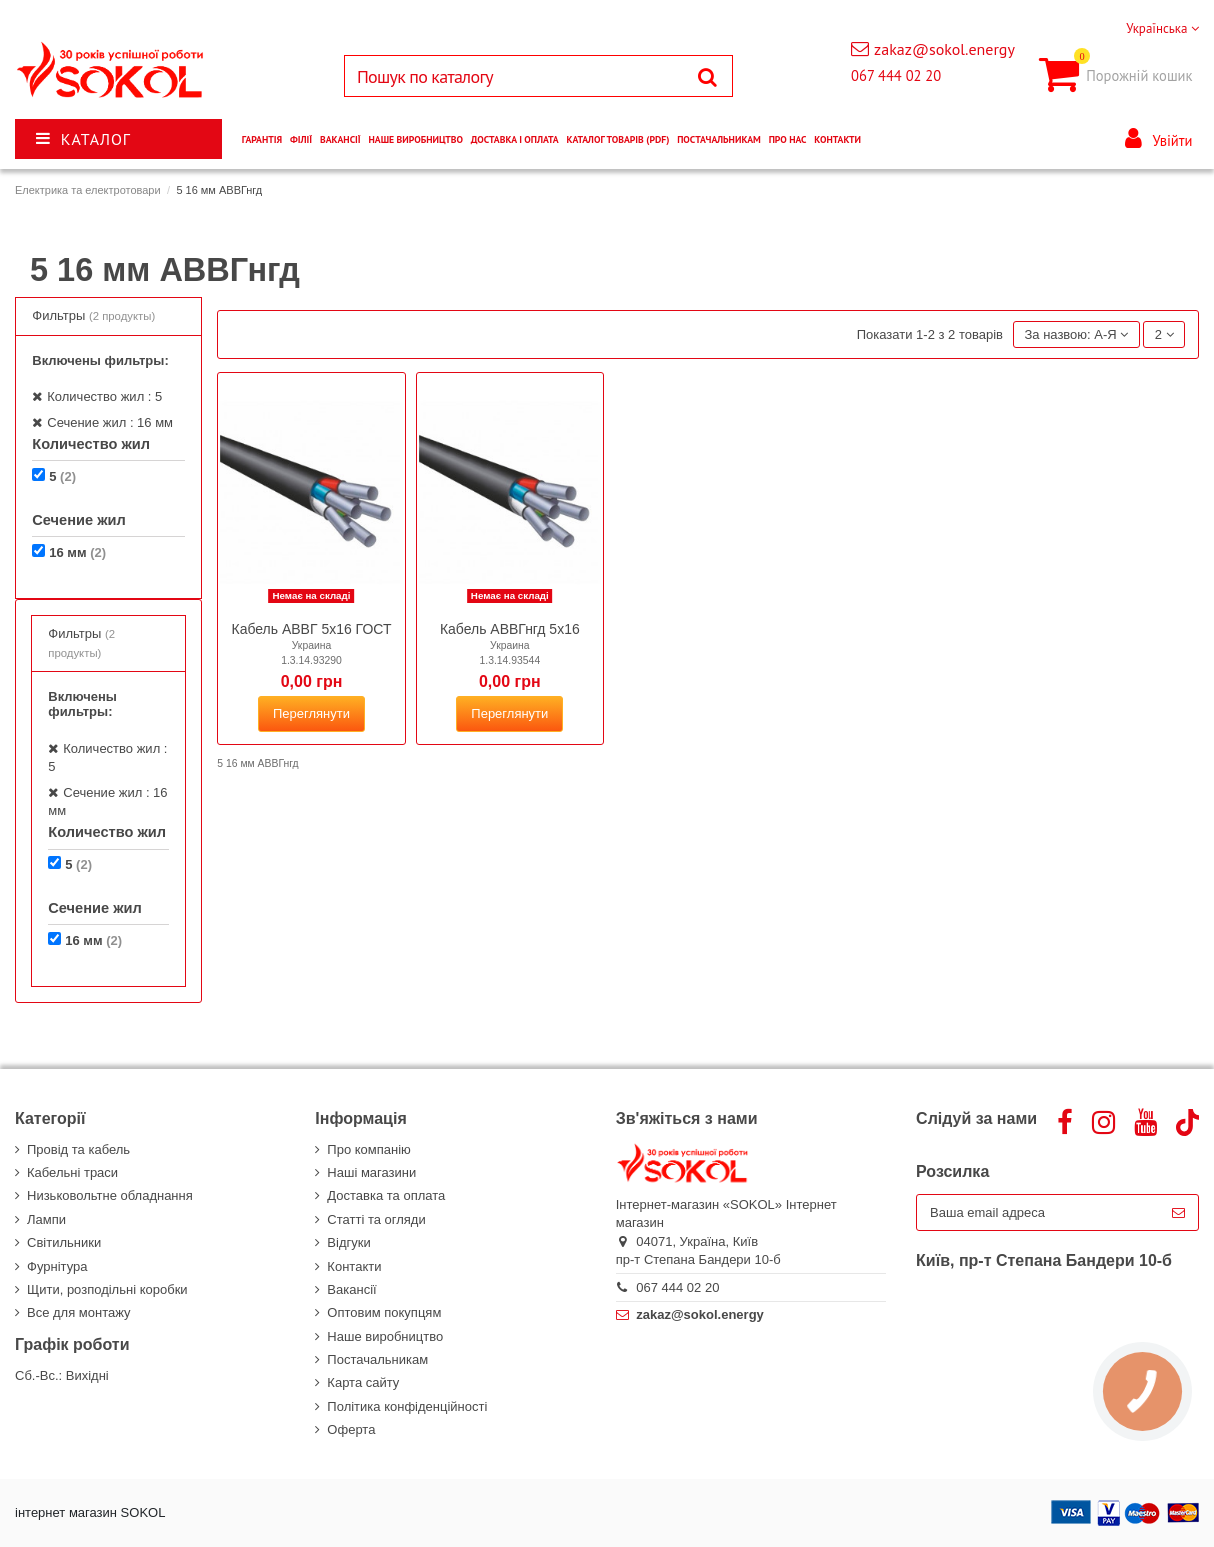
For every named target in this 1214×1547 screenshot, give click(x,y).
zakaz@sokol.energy (944, 49)
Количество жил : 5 (104, 396)
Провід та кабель (78, 1149)
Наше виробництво (385, 1336)
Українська (1162, 28)
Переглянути (311, 713)
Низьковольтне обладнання (110, 1195)
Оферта (351, 1429)
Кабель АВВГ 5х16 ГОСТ (312, 629)
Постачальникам (377, 1359)
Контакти (354, 1266)
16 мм (77, 552)
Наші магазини (371, 1172)
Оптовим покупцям (384, 1312)
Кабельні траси (72, 1172)
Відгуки (348, 1242)
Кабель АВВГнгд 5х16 (510, 629)
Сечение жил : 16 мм (110, 422)
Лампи (46, 1219)
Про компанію (369, 1149)
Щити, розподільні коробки (107, 1289)
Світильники (64, 1242)
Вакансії (351, 1289)
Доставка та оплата (386, 1195)
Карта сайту (363, 1382)
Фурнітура (57, 1266)
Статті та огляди (376, 1219)
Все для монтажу (79, 1312)
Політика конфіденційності (407, 1406)
